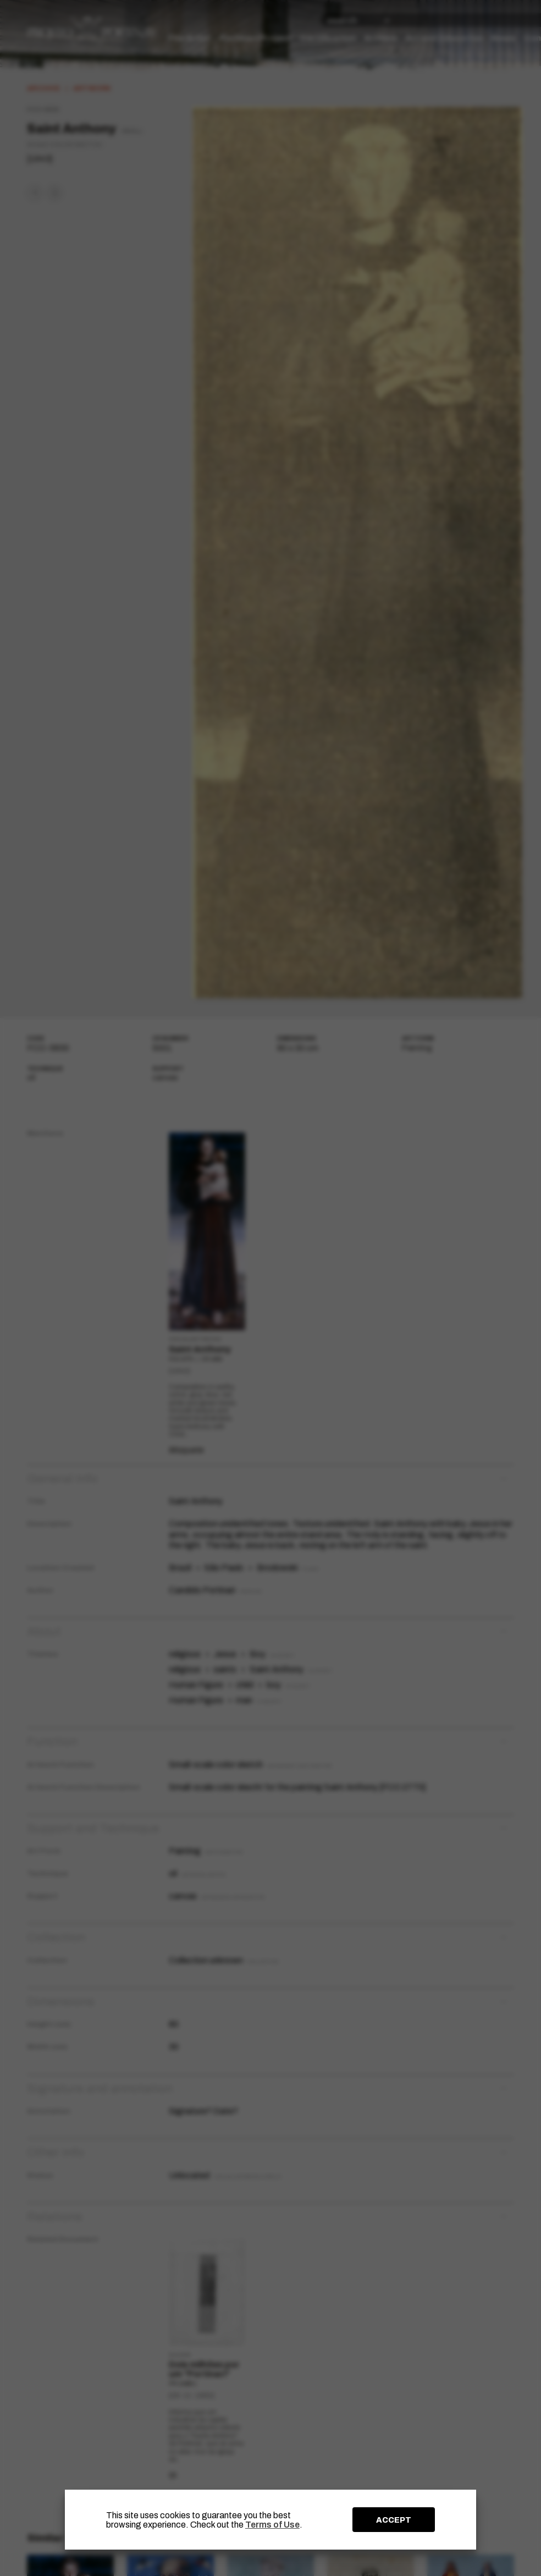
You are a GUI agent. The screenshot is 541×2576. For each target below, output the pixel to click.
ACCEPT (393, 2520)
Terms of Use (272, 2524)
